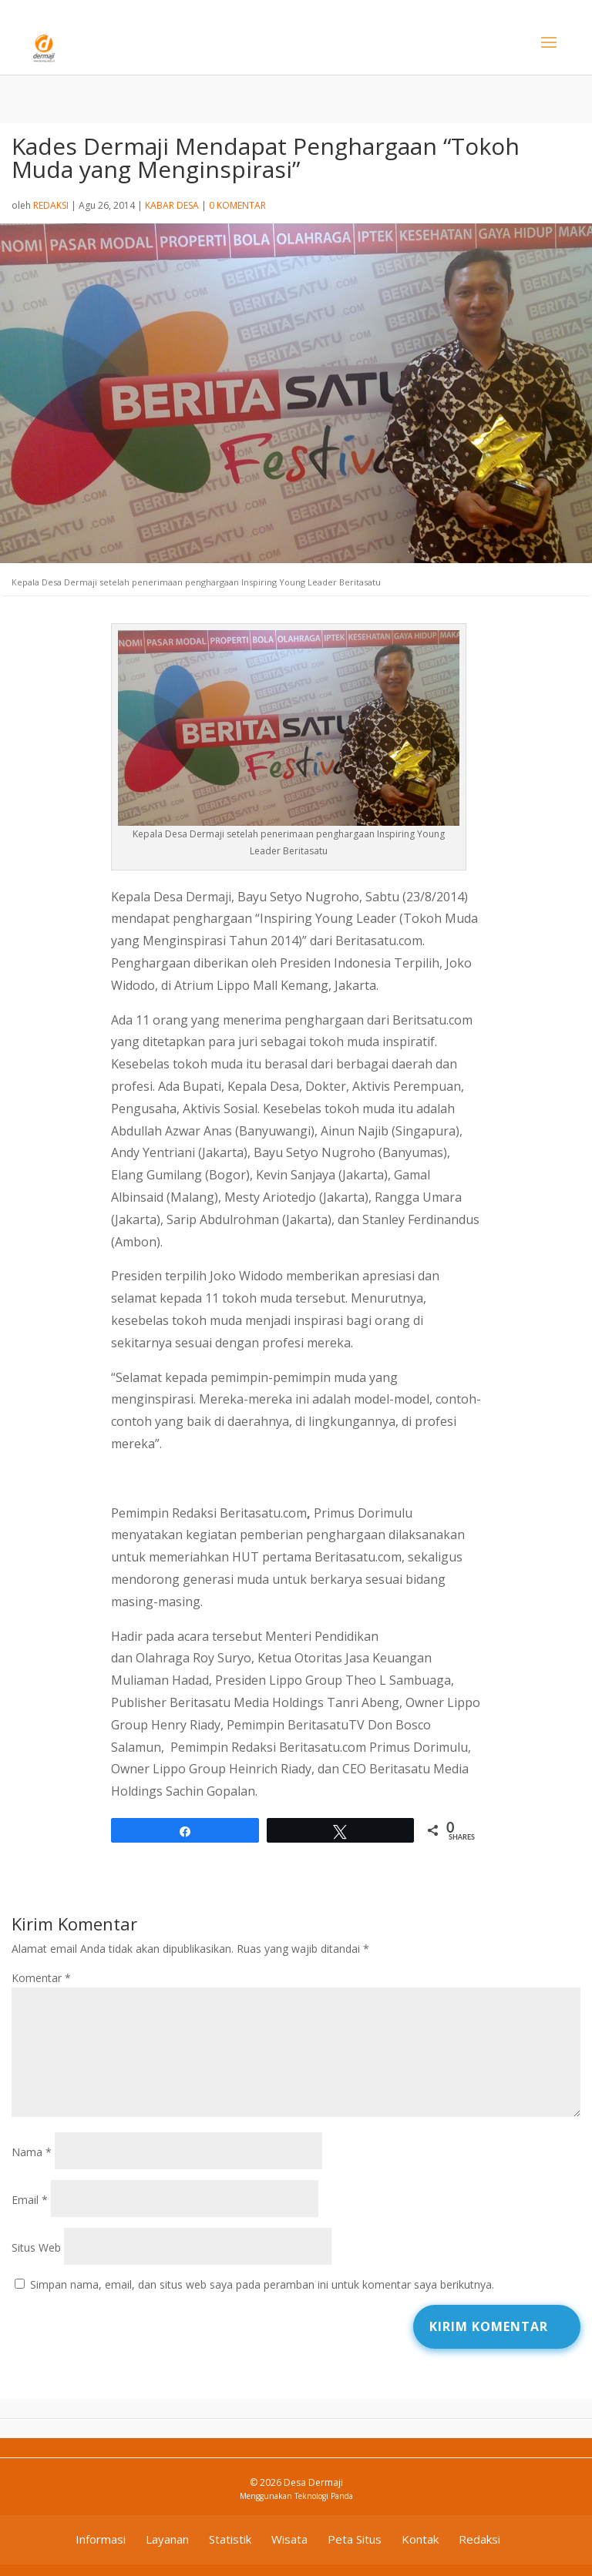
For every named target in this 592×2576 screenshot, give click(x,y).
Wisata (289, 2539)
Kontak (420, 2539)
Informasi (101, 2539)
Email (30, 2199)
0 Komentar (237, 205)
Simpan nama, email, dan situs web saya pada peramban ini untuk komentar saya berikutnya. (262, 2284)
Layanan (167, 2539)
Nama (32, 2152)
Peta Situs (355, 2539)
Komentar (41, 1978)
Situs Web (36, 2247)
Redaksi (51, 205)
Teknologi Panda (323, 2495)
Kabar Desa (172, 205)
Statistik (230, 2539)
